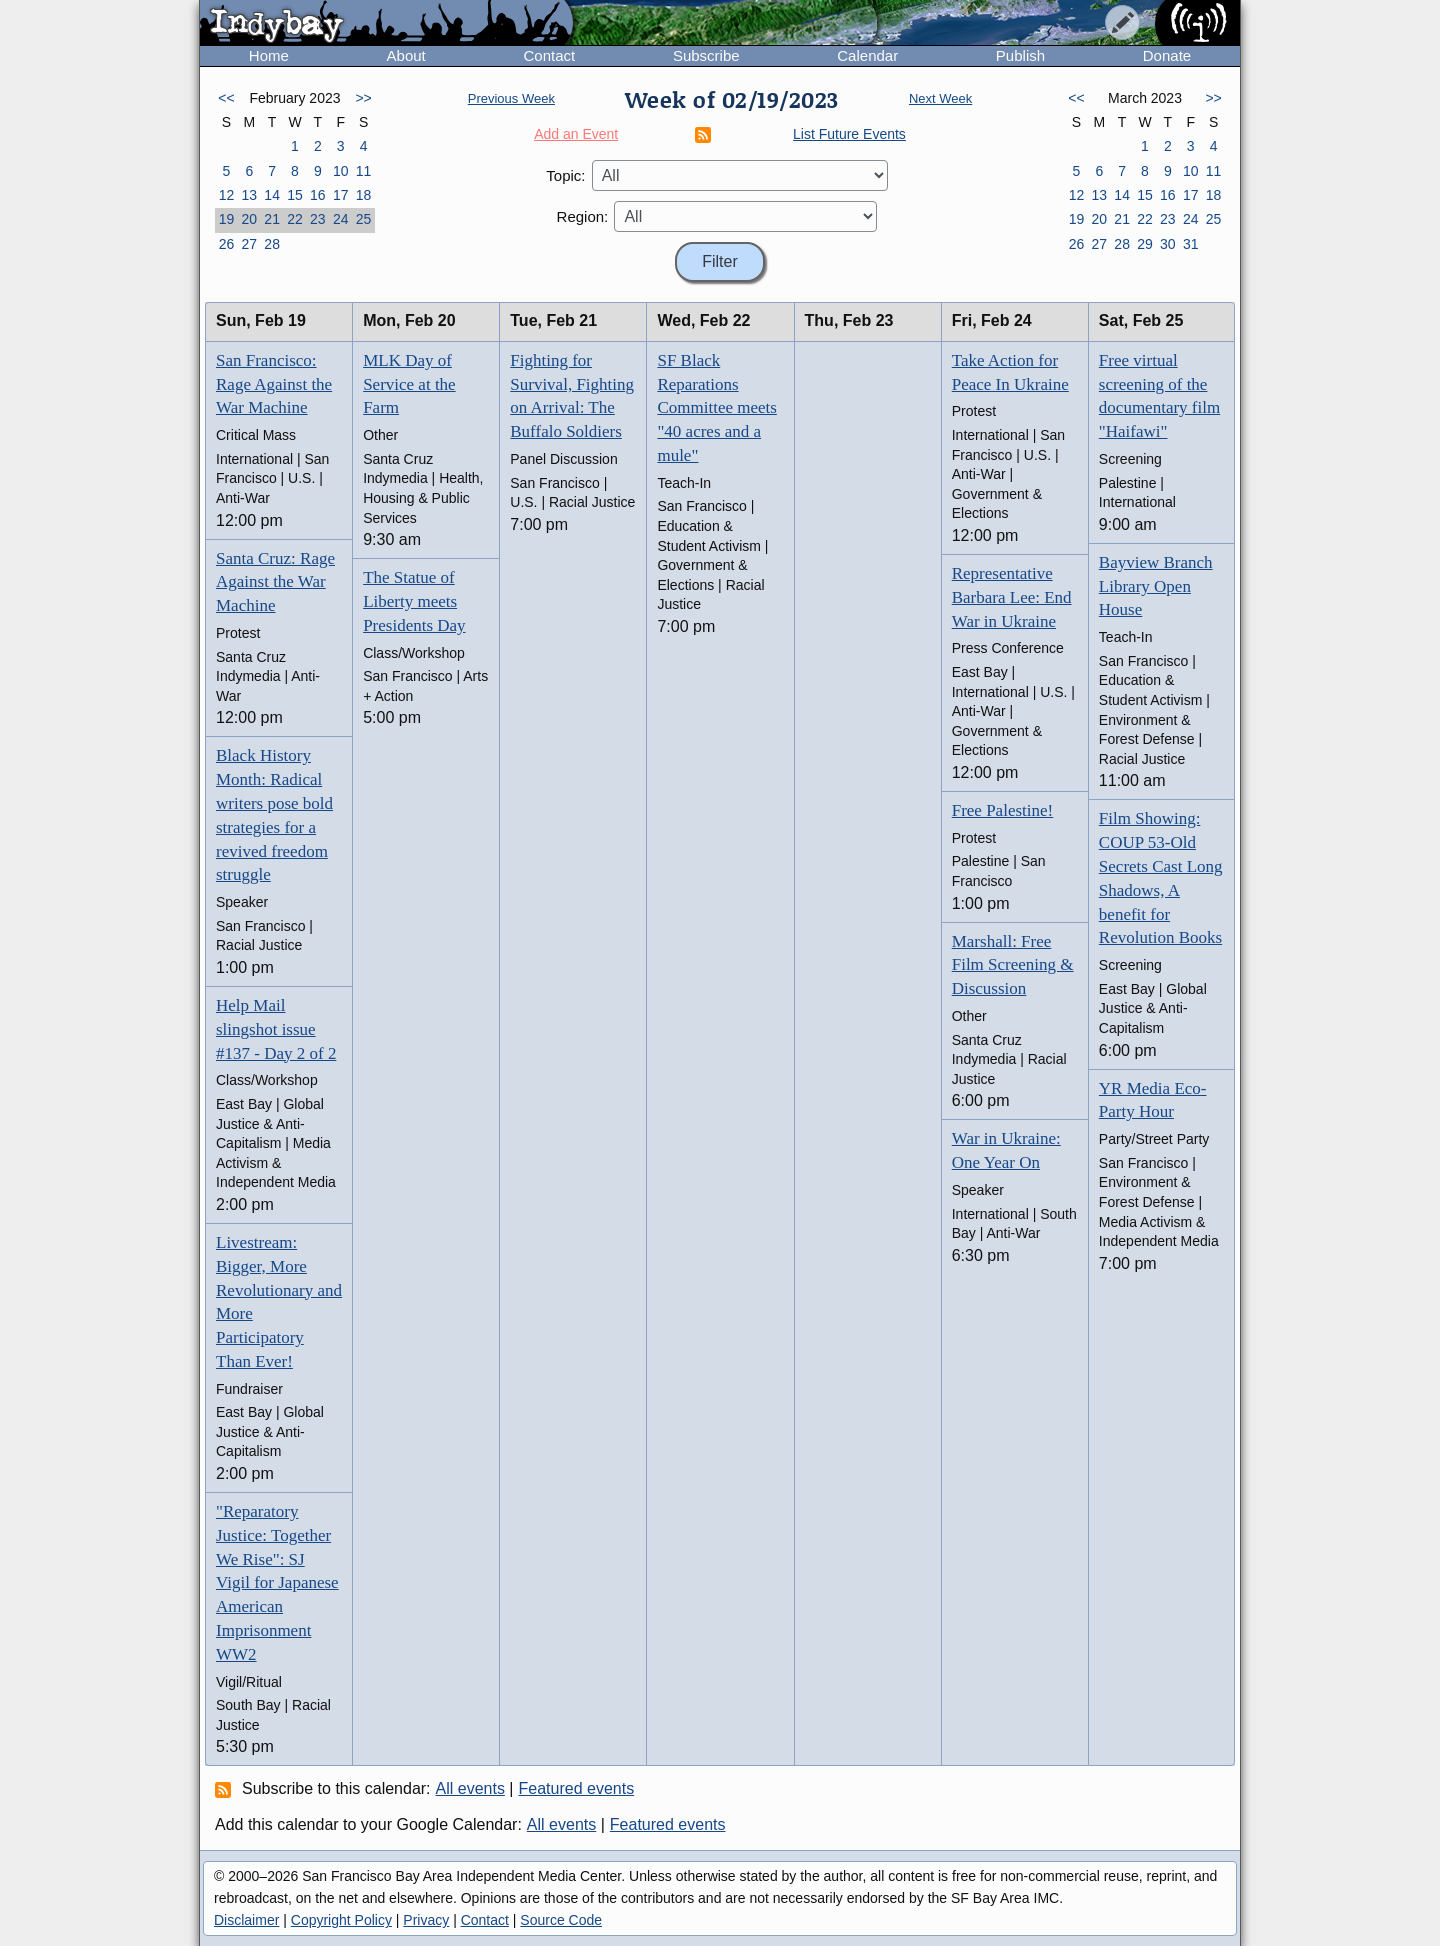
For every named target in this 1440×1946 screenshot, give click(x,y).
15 (295, 195)
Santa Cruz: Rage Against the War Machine (275, 582)
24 (341, 219)
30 (1168, 244)
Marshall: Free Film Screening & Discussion (1013, 965)
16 (318, 195)
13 (249, 195)
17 (341, 195)
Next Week (940, 98)
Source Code (561, 1920)
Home (269, 55)
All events (470, 1788)
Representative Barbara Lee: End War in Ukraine (1012, 597)
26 (227, 244)
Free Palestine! (1003, 810)
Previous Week (511, 98)
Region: (583, 216)
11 (364, 171)
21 (272, 219)
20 (249, 219)
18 (364, 195)
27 (249, 244)
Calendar (867, 55)
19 (227, 219)
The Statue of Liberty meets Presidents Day (414, 601)
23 (318, 219)
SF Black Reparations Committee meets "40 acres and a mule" (716, 408)
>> (363, 98)
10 (341, 171)
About (406, 55)
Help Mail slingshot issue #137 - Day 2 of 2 (276, 1029)
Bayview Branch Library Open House (1156, 586)
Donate (1167, 55)
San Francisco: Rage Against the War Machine (274, 384)
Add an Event (576, 134)
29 (1145, 244)
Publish (1020, 55)
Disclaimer (246, 1920)
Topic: (565, 175)
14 (272, 195)
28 (272, 244)
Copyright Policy (341, 1920)
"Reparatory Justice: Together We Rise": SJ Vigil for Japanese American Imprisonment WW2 (277, 1583)
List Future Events (849, 134)
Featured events (577, 1788)
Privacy (426, 1920)
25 (364, 219)
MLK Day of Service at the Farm (409, 384)
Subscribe (706, 55)
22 (295, 219)
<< (226, 98)
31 (1191, 244)
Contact (549, 55)
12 (227, 195)
